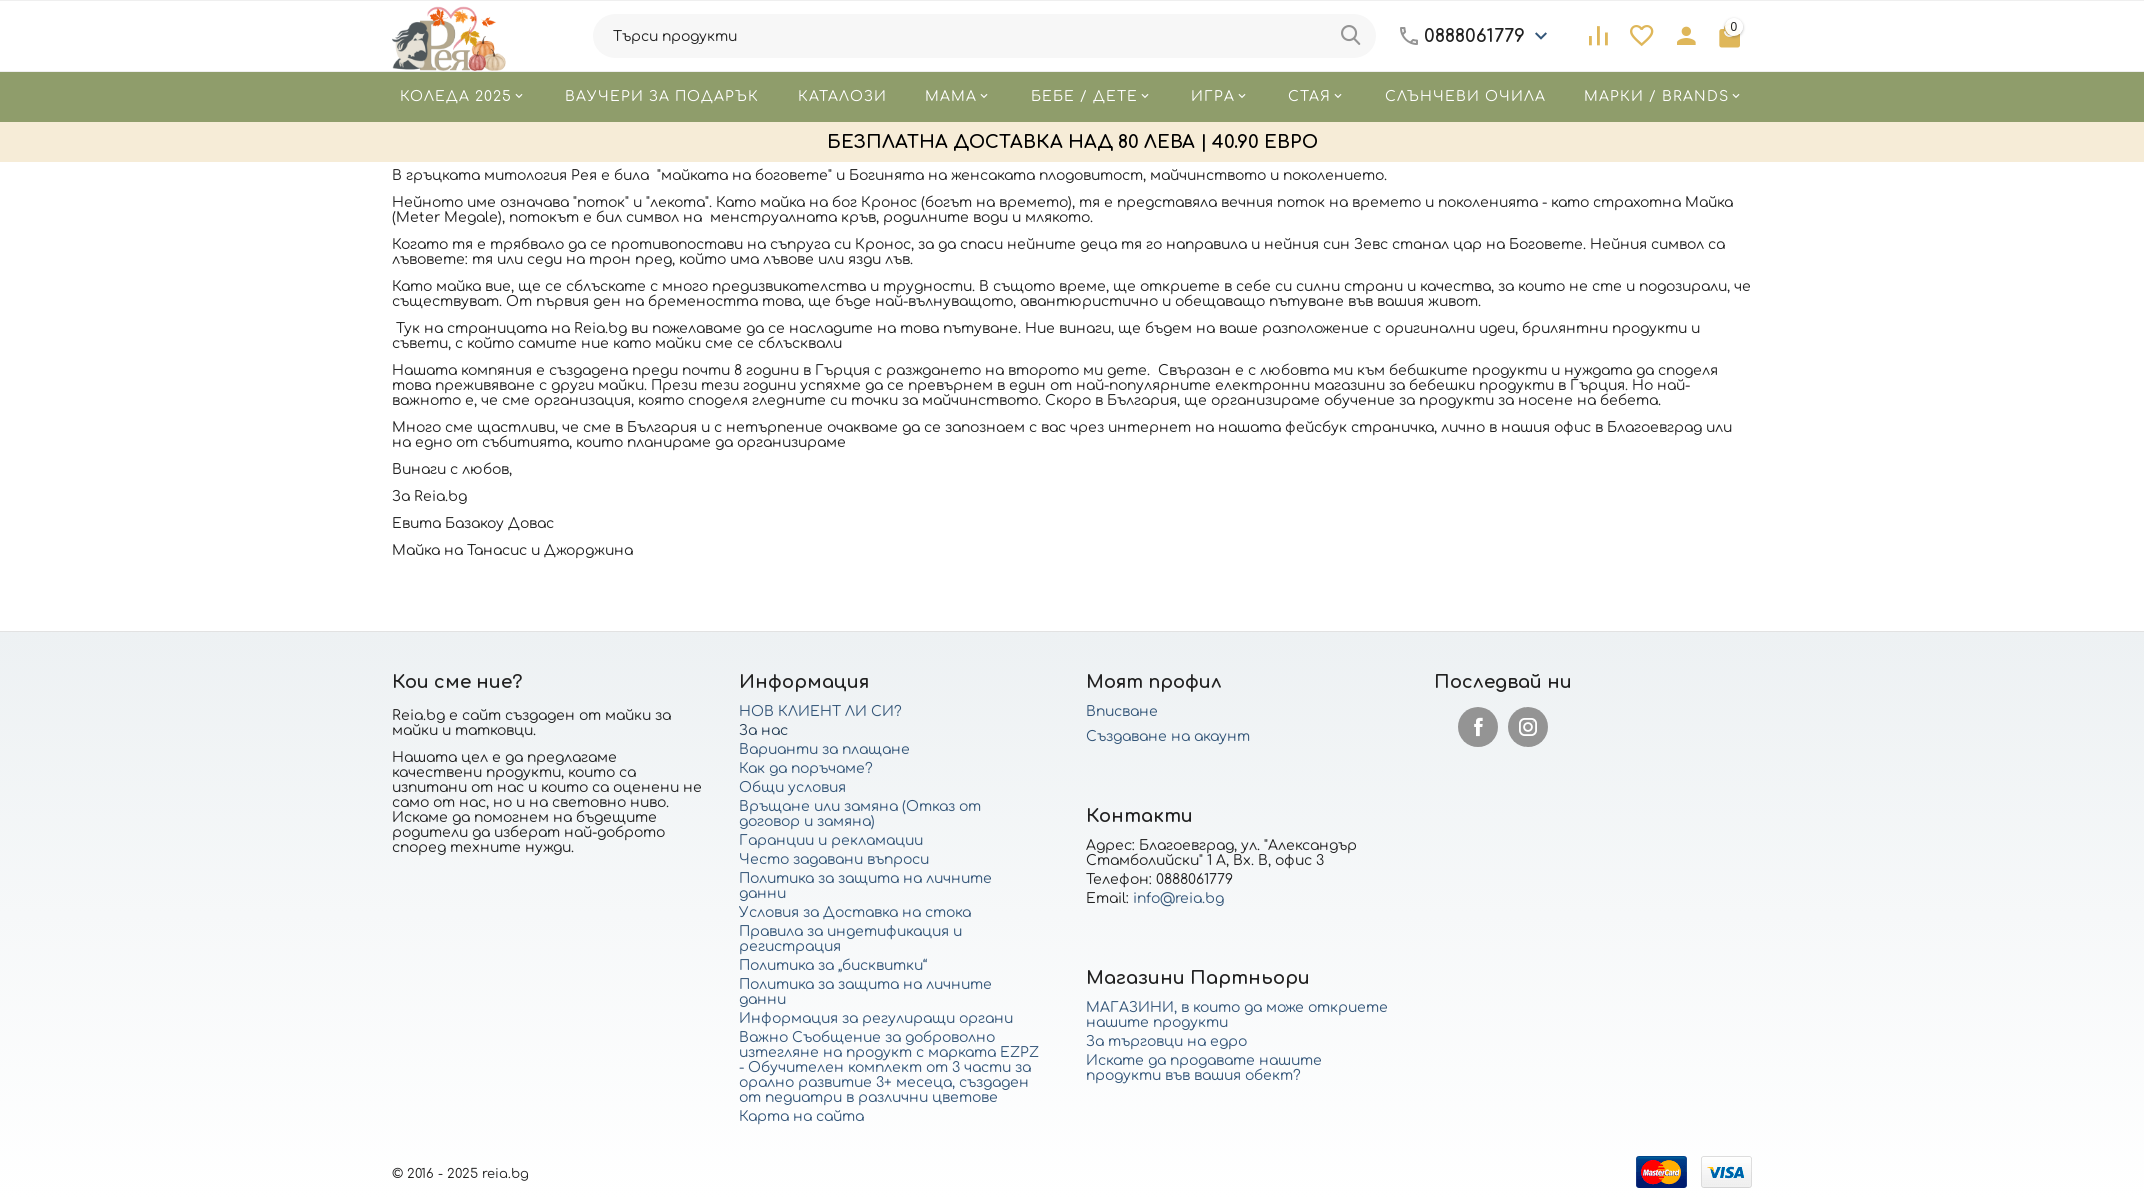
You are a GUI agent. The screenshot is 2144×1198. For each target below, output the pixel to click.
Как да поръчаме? (806, 768)
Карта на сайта (801, 1116)
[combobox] (984, 36)
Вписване (1122, 711)
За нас (763, 730)
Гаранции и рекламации (831, 840)
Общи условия (792, 787)
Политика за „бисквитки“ (833, 965)
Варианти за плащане (824, 749)
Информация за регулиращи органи (876, 1018)
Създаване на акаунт (1168, 736)
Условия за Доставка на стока (855, 912)
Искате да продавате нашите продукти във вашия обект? (1204, 1068)
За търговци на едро (1166, 1041)
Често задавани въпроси (834, 859)
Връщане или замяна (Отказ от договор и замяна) (860, 814)
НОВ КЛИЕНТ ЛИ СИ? (820, 711)
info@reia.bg (1178, 898)
